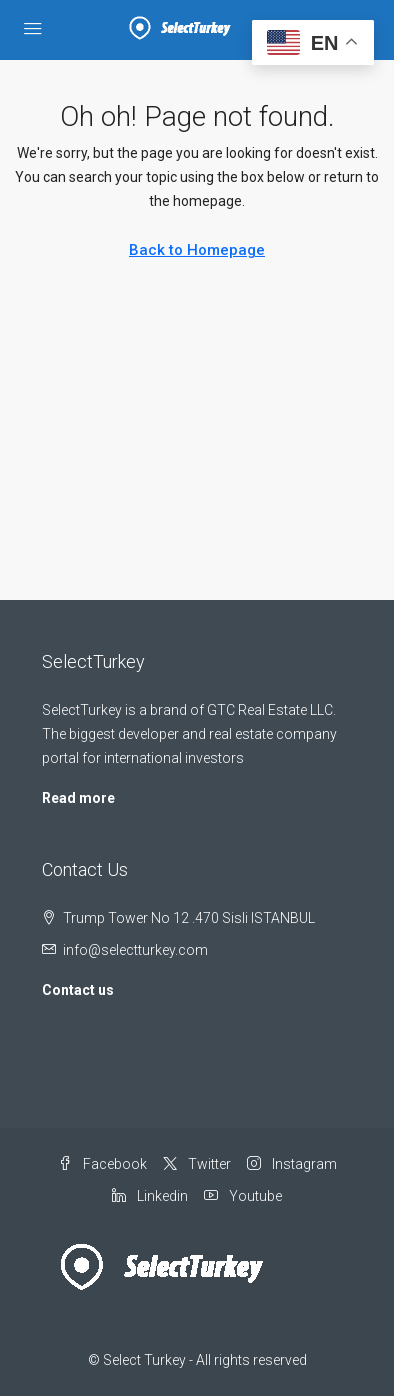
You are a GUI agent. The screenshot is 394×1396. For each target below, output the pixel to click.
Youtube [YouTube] (243, 1196)
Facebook (102, 1164)
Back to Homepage (197, 250)
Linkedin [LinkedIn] (150, 1196)
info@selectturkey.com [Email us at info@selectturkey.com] (135, 950)
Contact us (78, 990)
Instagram (292, 1164)
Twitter (197, 1164)
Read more (78, 798)
